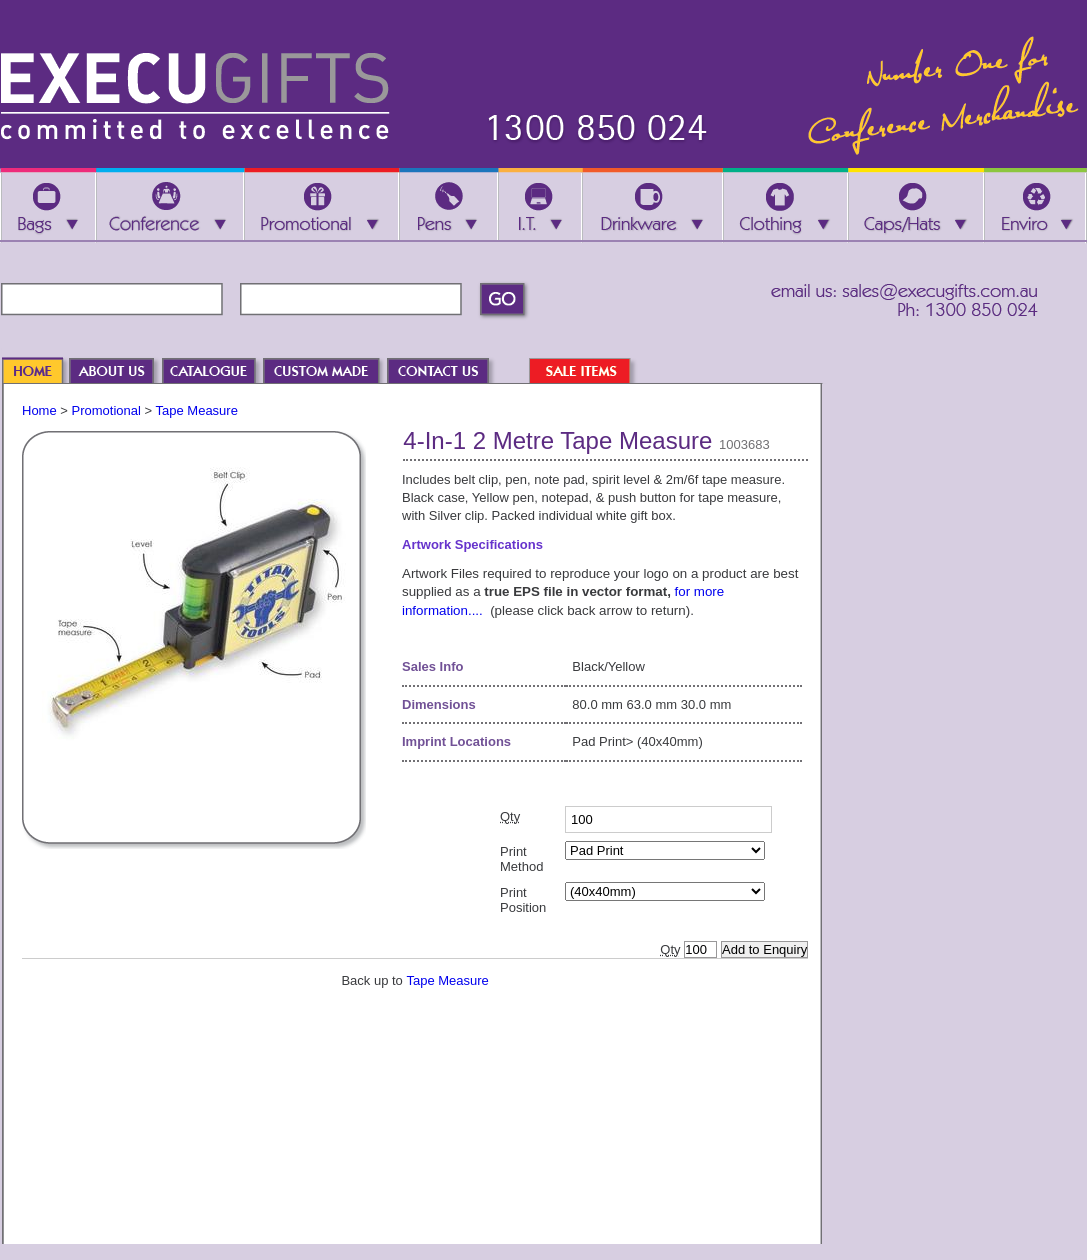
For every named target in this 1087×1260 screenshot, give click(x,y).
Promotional (106, 410)
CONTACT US (448, 372)
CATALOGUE (218, 372)
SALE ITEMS (590, 372)
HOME (42, 372)
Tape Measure (197, 410)
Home (39, 410)
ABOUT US (122, 372)
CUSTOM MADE (331, 372)
